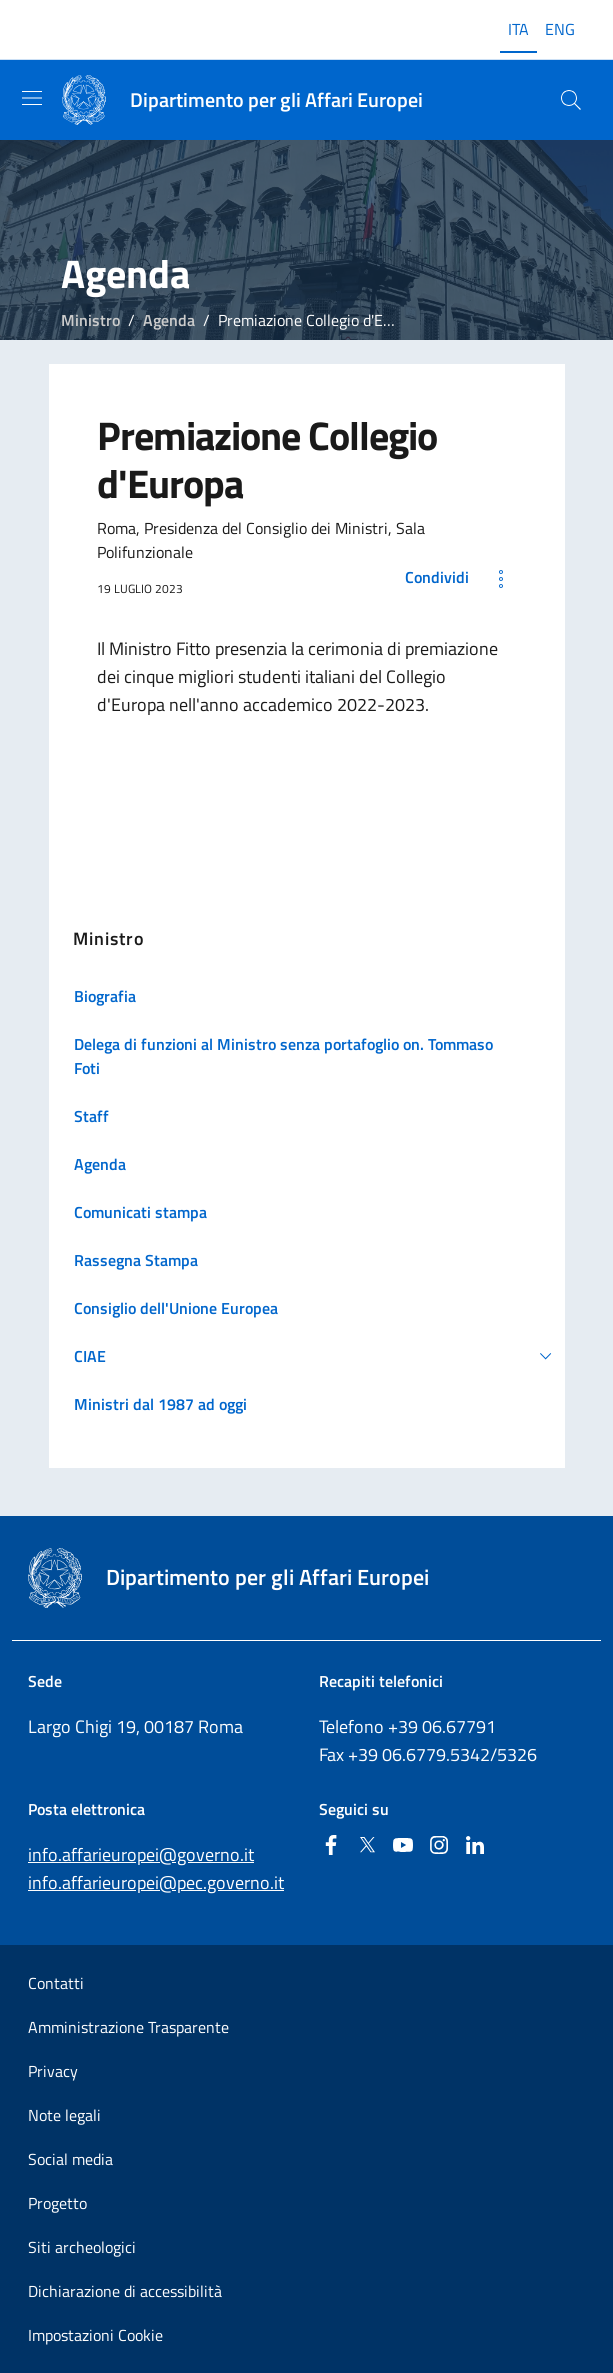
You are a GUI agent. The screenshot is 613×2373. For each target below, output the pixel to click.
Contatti (56, 1983)
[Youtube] (403, 1846)
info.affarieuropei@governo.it (141, 1854)
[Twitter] (367, 1846)
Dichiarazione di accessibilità (125, 2291)
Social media (70, 2159)
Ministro (90, 320)
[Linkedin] (475, 1846)
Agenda (169, 320)
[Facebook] (331, 1846)
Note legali (64, 2115)
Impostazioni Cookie (95, 2335)
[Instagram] (439, 1846)
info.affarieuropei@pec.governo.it (156, 1882)
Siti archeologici (82, 2247)
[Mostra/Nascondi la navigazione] (32, 98)
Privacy (53, 2071)
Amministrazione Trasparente (128, 2027)
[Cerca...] (571, 100)
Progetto (57, 2203)
